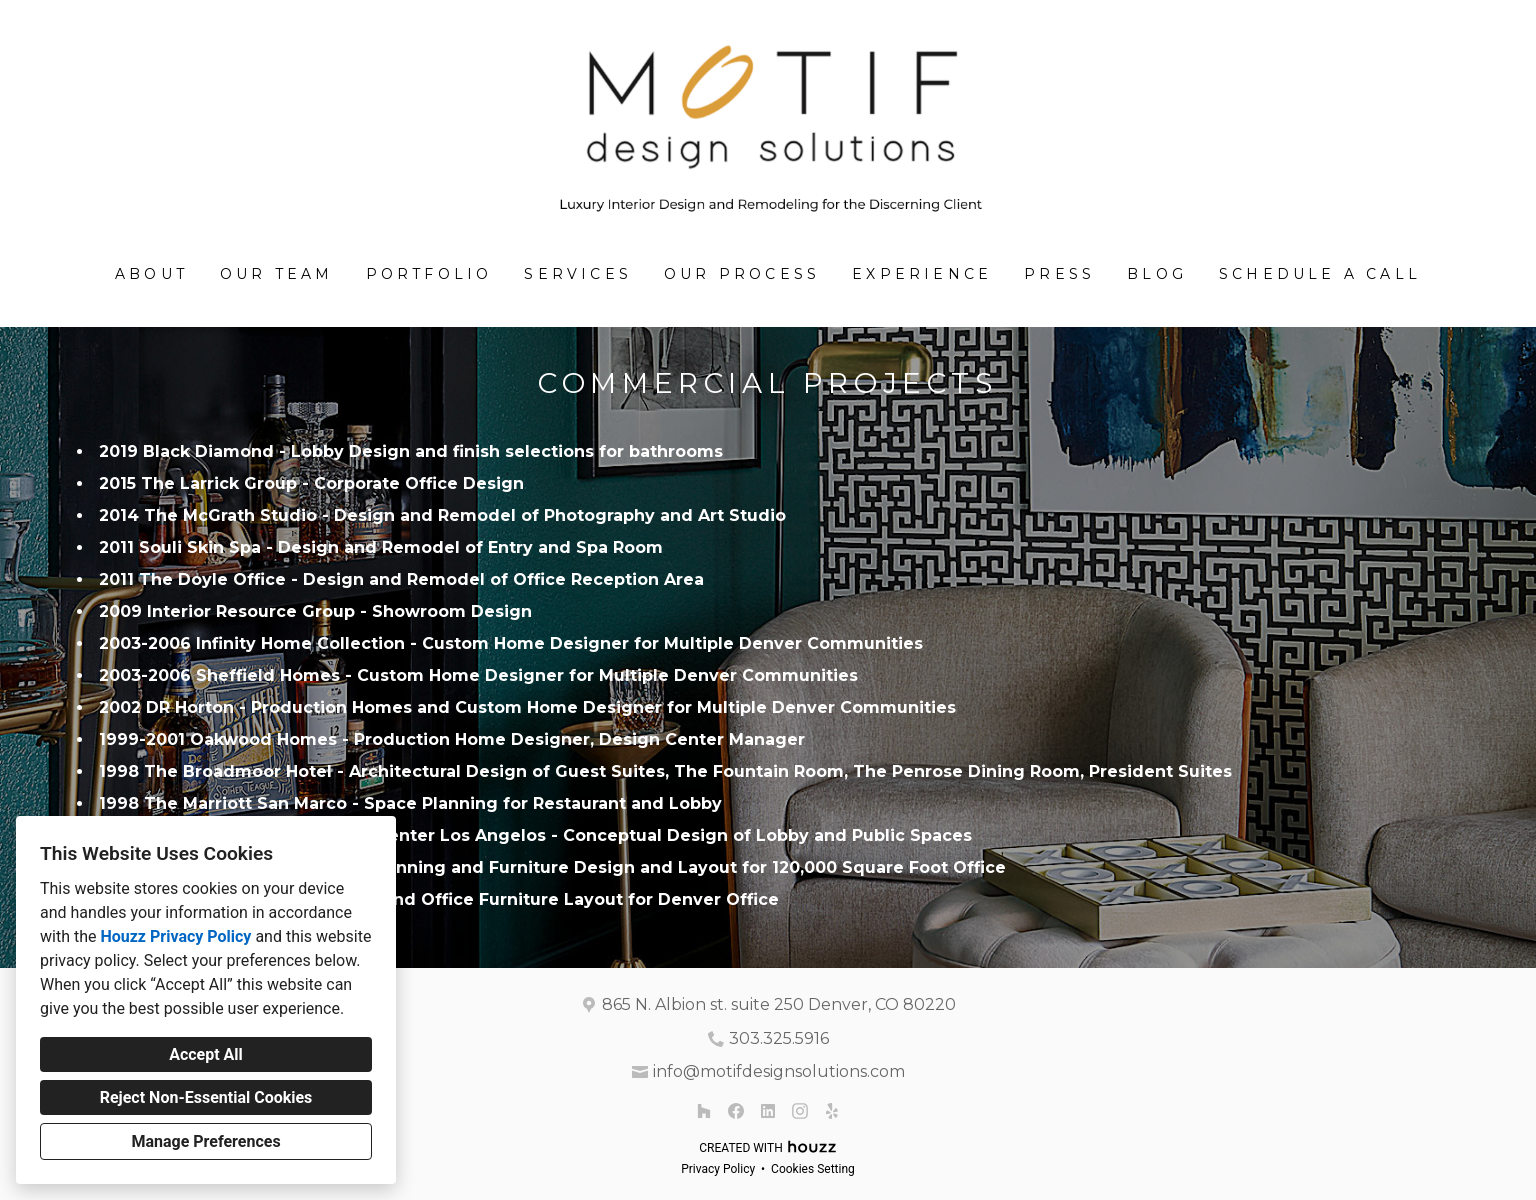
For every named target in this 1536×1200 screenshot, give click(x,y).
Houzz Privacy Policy (175, 936)
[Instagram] (800, 1111)
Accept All (206, 1054)
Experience (922, 274)
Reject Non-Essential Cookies (206, 1097)
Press (1059, 274)
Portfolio (429, 274)
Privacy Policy (718, 1169)
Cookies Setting (813, 1169)
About (151, 274)
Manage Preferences (205, 1141)
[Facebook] (736, 1111)
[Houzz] (704, 1111)
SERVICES (578, 274)
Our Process (742, 274)
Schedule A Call (1320, 274)
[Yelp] (832, 1111)
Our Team (277, 274)
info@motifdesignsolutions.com (779, 1071)
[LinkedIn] (768, 1111)
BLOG (1157, 274)
